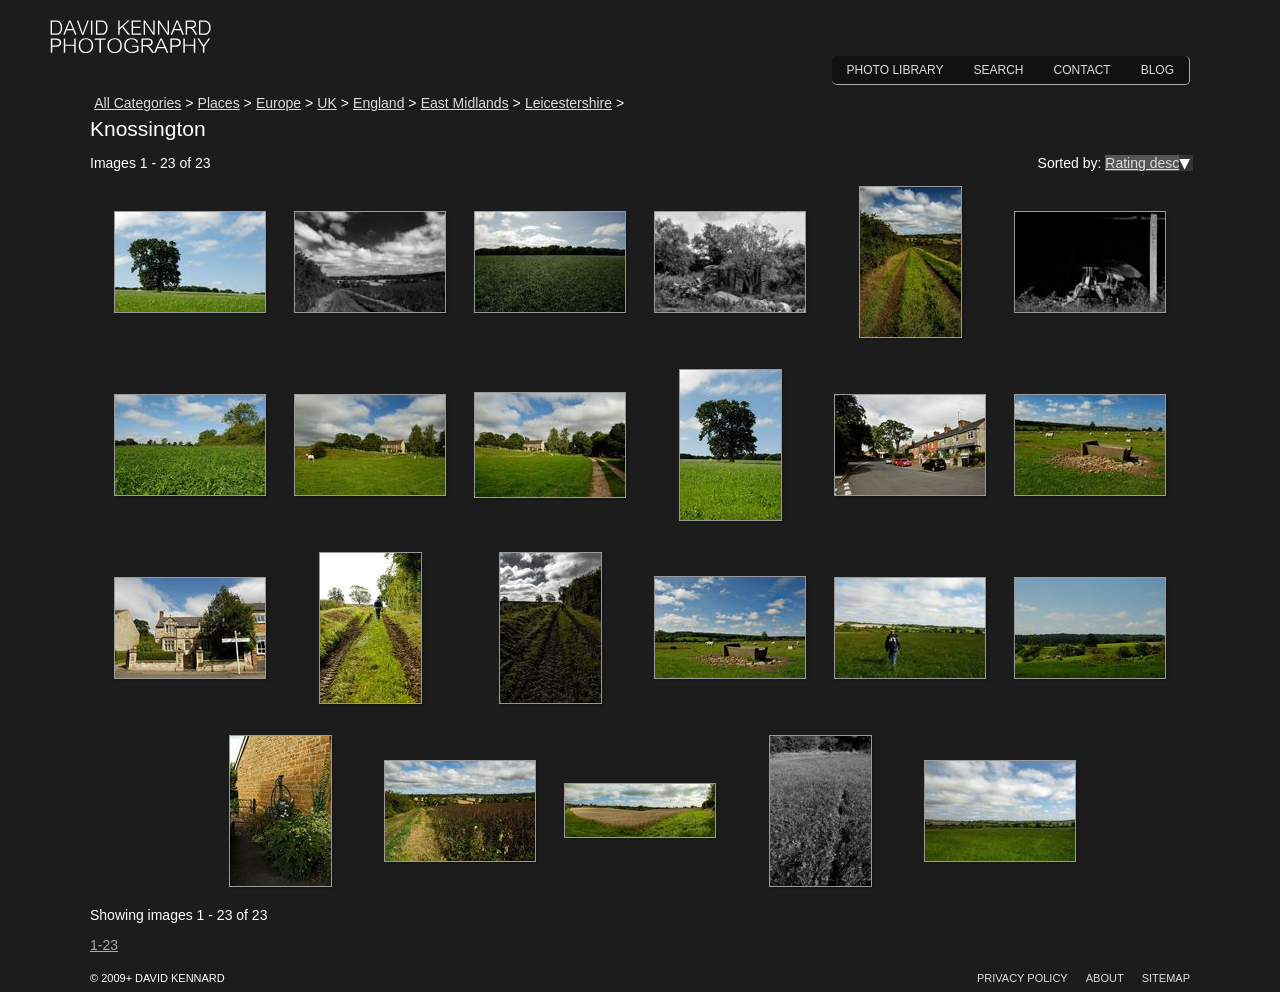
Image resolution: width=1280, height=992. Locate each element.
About (1105, 978)
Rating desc (1142, 163)
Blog (1157, 70)
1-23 (104, 945)
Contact (1082, 70)
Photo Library (895, 70)
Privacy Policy (1022, 978)
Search (999, 70)
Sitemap (1166, 978)
